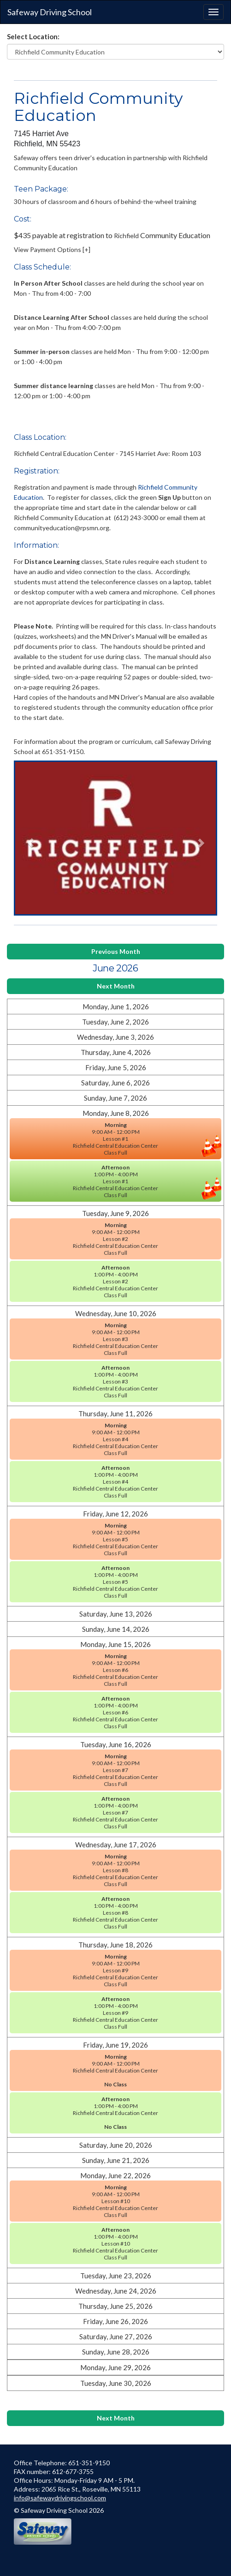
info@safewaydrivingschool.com (60, 2498)
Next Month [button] (116, 986)
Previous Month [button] (115, 951)
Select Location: (33, 36)
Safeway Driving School (49, 12)
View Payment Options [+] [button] (52, 249)
